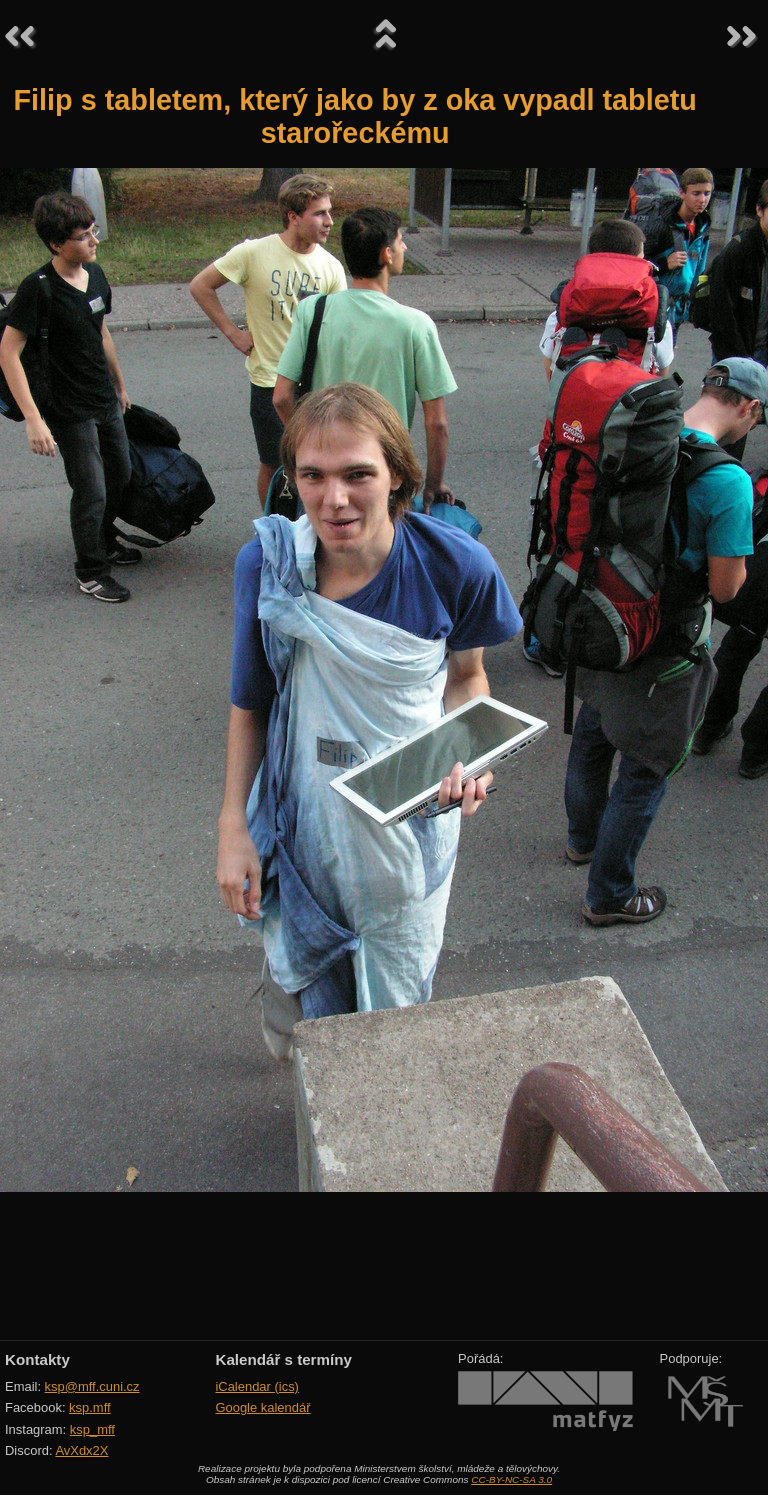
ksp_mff (92, 1429)
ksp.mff (90, 1407)
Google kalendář (262, 1407)
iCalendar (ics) (257, 1386)
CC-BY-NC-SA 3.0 (511, 1479)
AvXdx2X (81, 1450)
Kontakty (37, 1359)
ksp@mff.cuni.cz (92, 1386)
